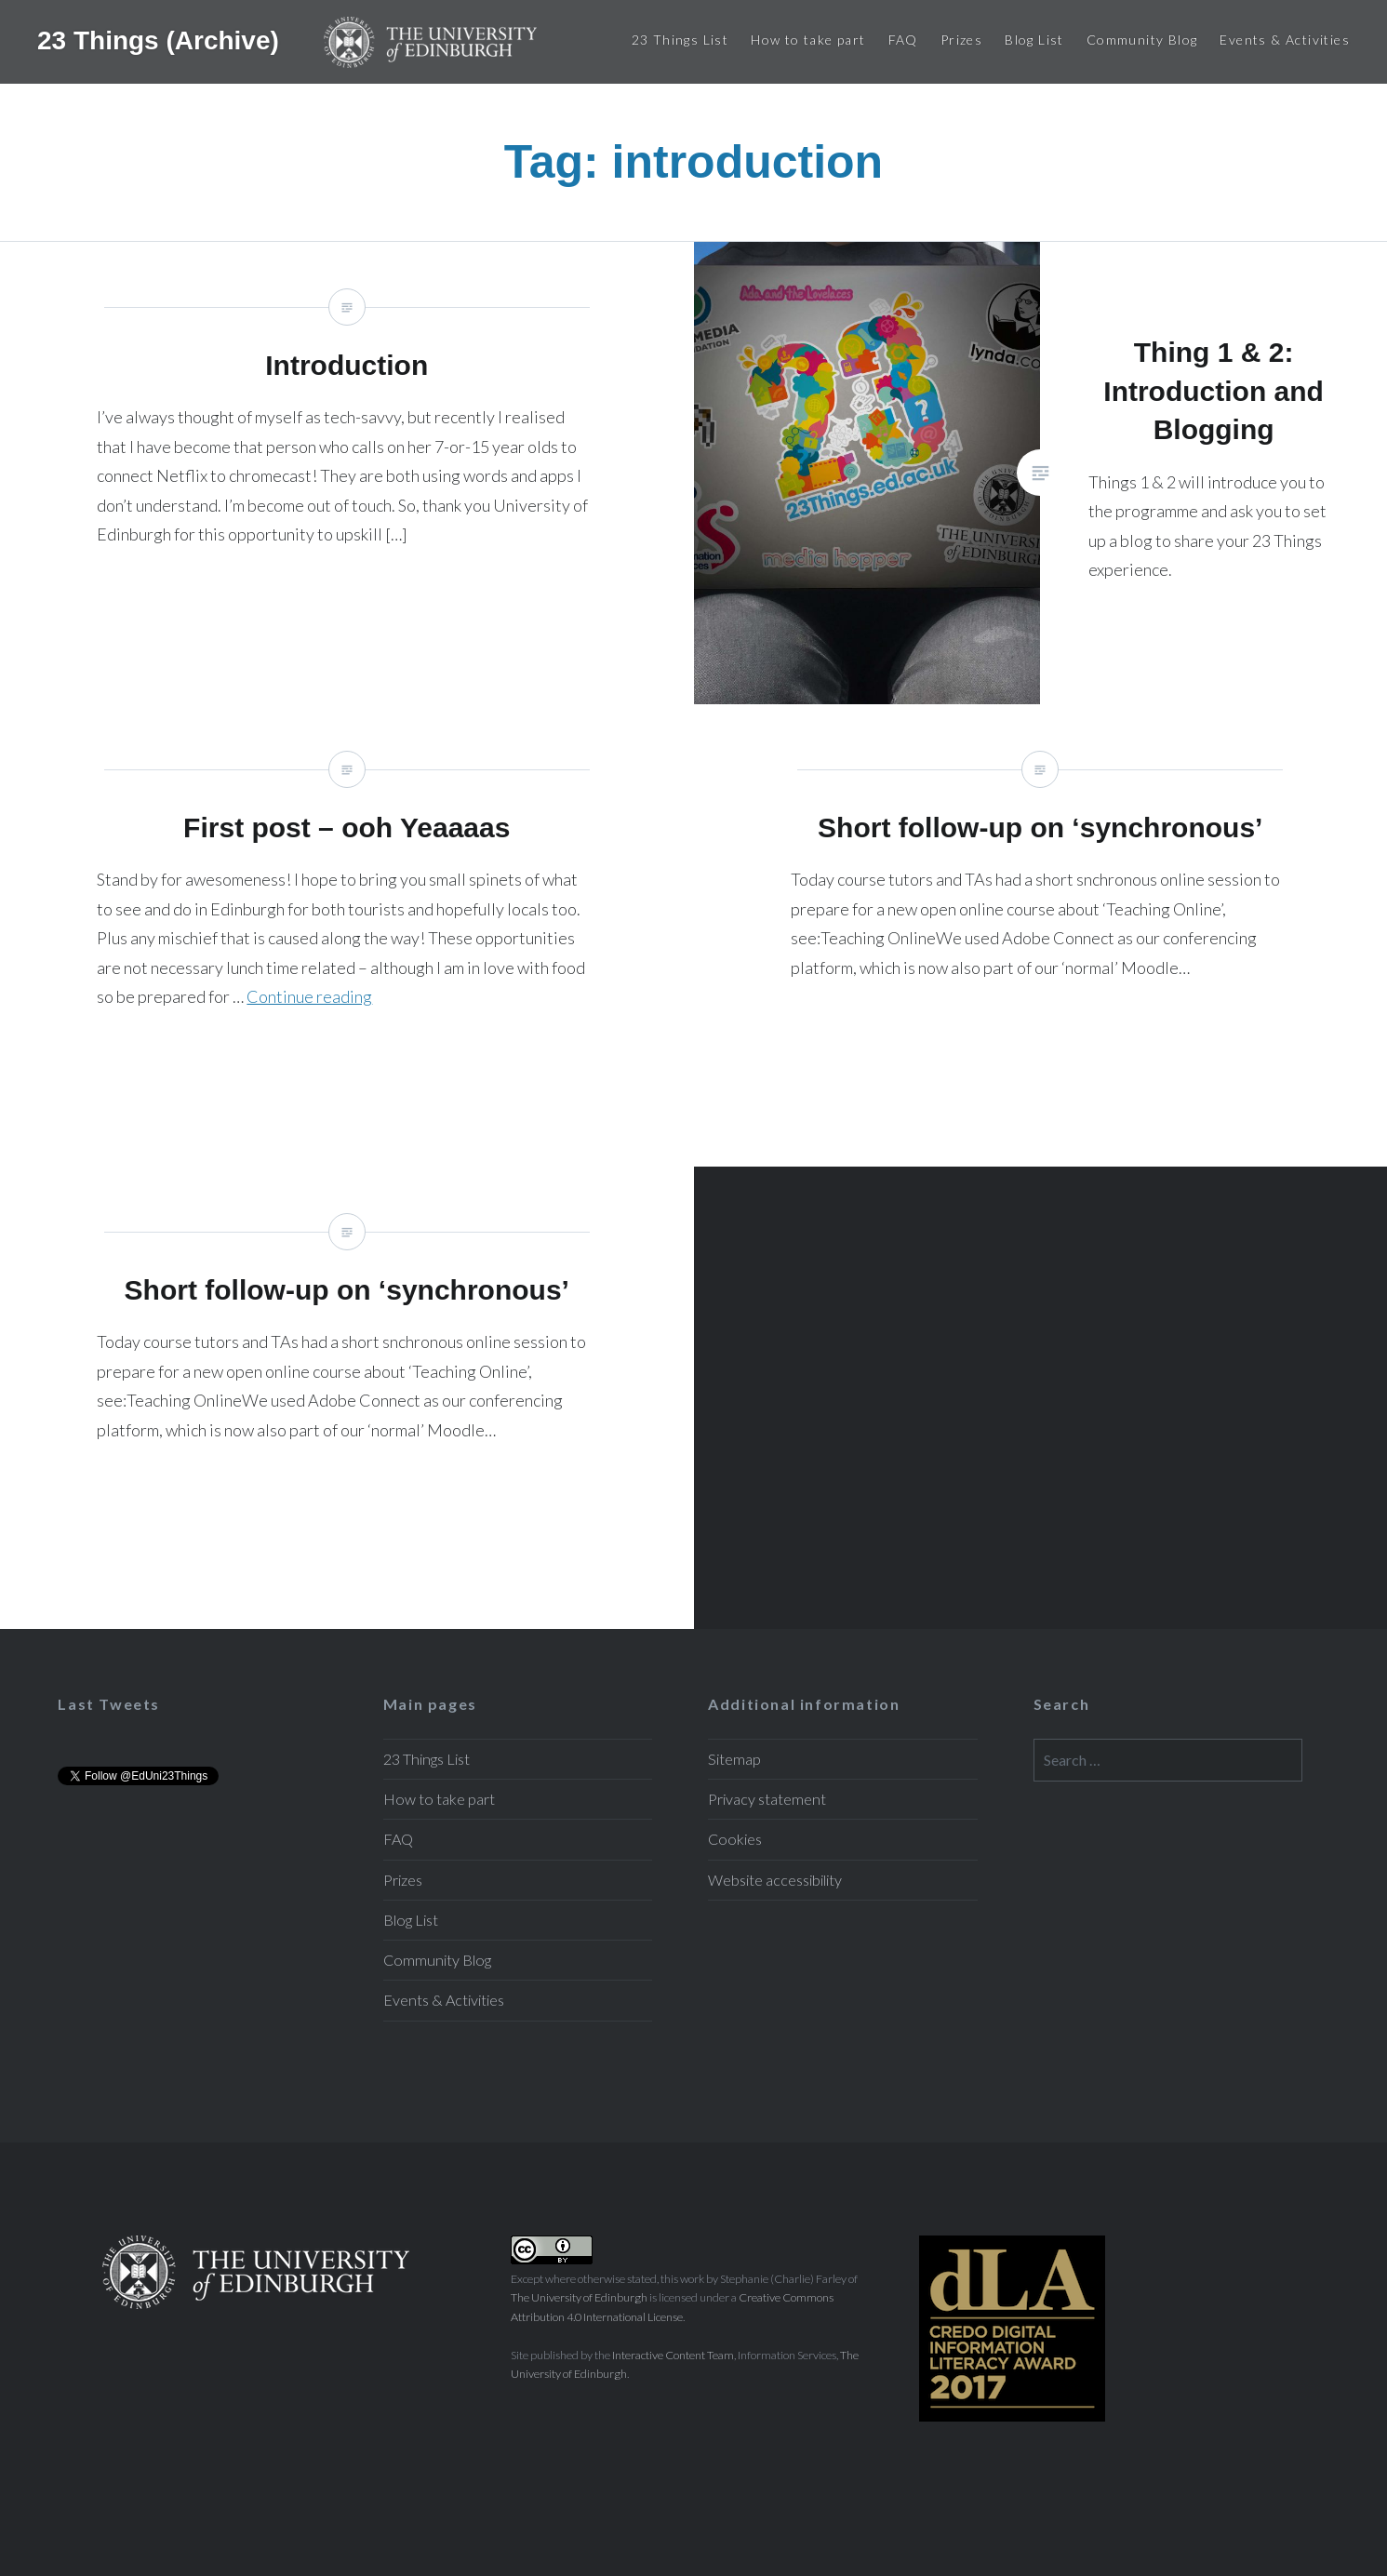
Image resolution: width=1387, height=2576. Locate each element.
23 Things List (680, 39)
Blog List (1034, 39)
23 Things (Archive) (162, 39)
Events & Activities (1285, 39)
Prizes (961, 39)
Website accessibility (775, 1880)
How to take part (808, 39)
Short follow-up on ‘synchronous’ (1041, 935)
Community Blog (1142, 39)
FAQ (903, 39)
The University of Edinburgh (579, 2297)
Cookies (735, 1839)
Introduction (347, 473)
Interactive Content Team (673, 2355)
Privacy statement (767, 1799)
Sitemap (734, 1759)
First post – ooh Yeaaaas (347, 935)
